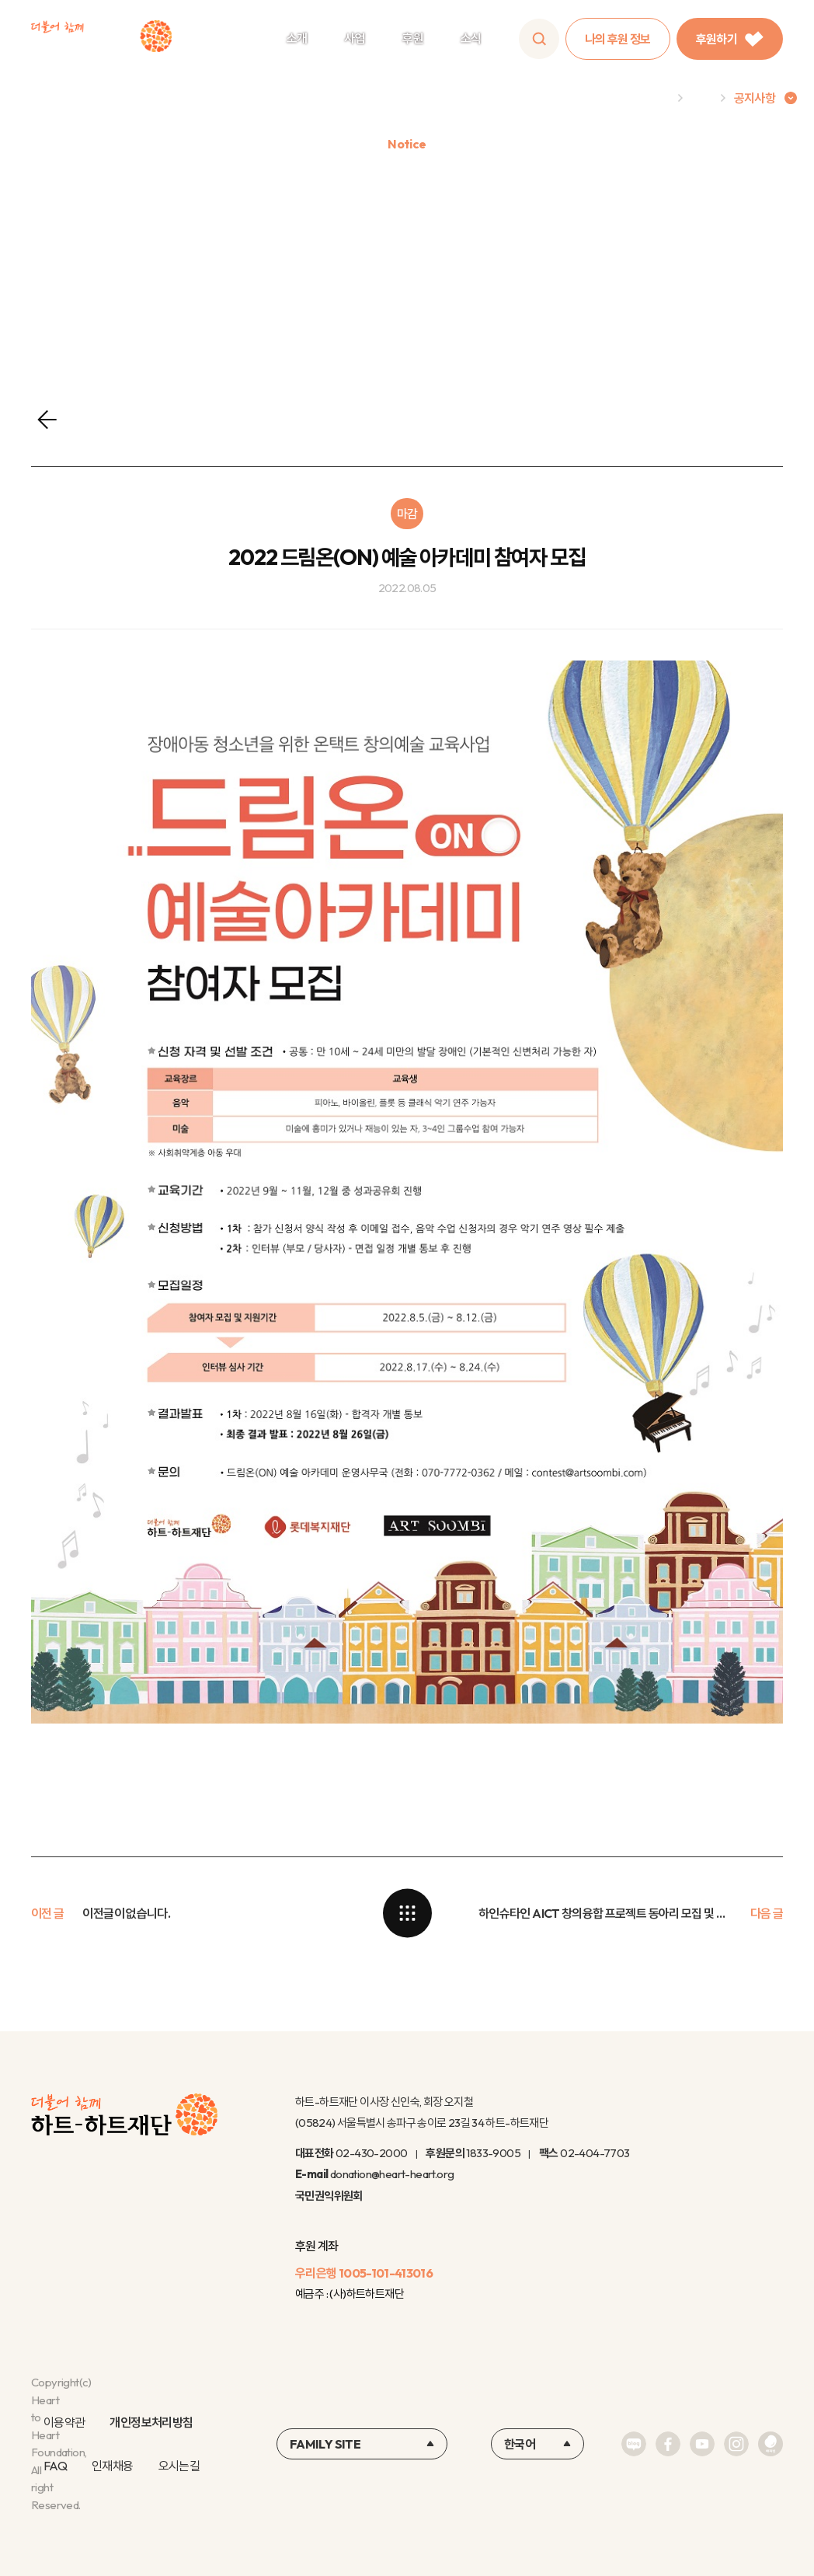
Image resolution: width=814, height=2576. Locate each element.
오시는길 (179, 2465)
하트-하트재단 (101, 39)
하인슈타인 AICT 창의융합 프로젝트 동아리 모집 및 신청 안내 (605, 1913)
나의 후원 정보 (618, 39)
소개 (297, 38)
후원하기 (730, 39)
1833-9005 (493, 2153)
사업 (354, 38)
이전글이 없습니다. (126, 1913)
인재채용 (112, 2465)
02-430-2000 (371, 2153)
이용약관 (64, 2422)
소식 (471, 38)
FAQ (55, 2465)
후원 (412, 38)
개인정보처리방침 (151, 2422)
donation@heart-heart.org (392, 2173)
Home (653, 98)
